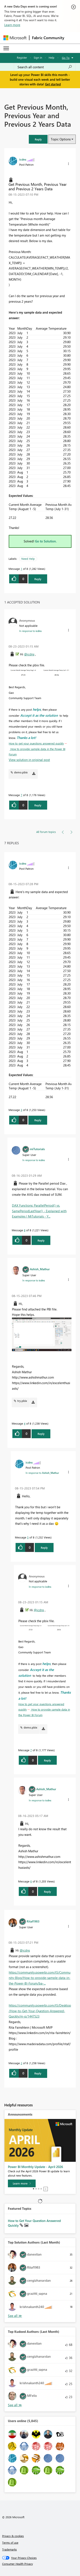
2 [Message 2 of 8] (21, 2063)
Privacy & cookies (13, 2536)
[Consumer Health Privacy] (40, 2564)
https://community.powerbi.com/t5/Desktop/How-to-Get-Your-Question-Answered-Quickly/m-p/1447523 (40, 2010)
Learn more (12, 25)
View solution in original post (29, 760)
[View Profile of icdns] (22, 159)
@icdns (29, 654)
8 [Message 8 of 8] (24, 1230)
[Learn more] (22, 2183)
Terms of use (10, 2542)
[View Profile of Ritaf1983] (33, 1921)
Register (22, 57)
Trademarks (9, 2549)
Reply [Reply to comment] (37, 805)
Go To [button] (66, 58)
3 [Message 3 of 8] (21, 1110)
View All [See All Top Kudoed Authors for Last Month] (15, 2405)
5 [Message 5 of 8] (28, 1537)
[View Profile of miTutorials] (37, 1149)
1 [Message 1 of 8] (21, 568)
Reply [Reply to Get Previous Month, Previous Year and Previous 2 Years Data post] (37, 579)
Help (51, 57)
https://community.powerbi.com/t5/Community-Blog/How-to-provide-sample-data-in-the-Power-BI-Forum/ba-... (39, 1977)
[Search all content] (45, 67)
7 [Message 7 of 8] (21, 795)
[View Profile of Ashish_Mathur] (40, 1269)
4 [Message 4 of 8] (24, 1423)
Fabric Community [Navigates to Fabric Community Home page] (48, 37)
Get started (53, 84)
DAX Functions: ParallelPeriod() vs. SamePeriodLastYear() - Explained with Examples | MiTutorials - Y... (39, 1210)
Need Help (28, 558)
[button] (38, 139)
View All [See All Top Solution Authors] (15, 2315)
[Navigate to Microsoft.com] (14, 37)
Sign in (38, 57)
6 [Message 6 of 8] (31, 1881)
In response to (30, 631)
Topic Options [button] (61, 139)
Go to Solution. (46, 541)
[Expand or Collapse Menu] (6, 48)
